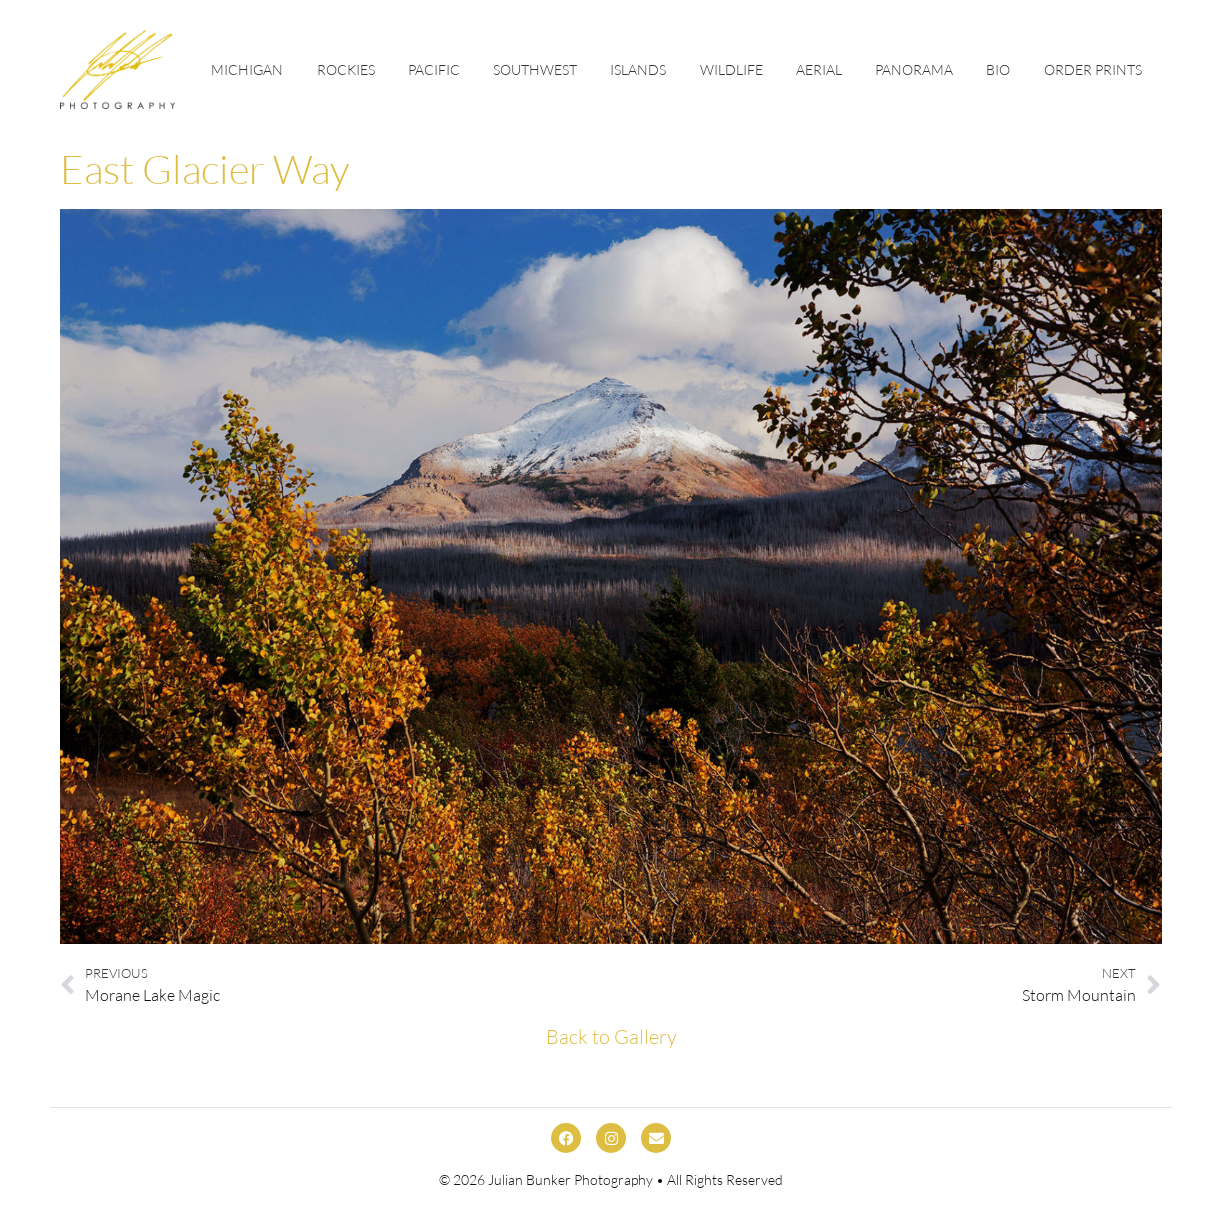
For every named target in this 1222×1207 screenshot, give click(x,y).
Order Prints (1093, 69)
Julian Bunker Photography (570, 1179)
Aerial (819, 69)
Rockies (346, 69)
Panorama (914, 69)
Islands (638, 69)
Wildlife (731, 69)
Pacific (434, 69)
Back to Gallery (611, 1036)
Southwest (535, 69)
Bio (998, 69)
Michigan (247, 69)
